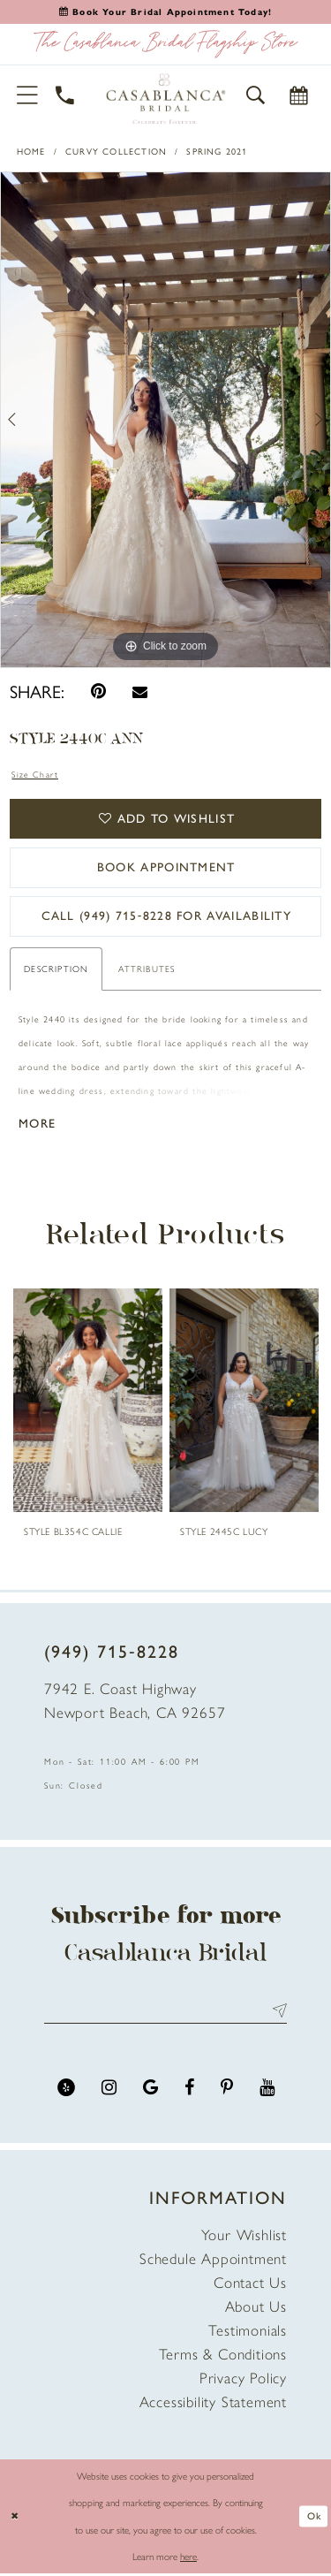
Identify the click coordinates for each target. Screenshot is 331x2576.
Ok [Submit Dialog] (314, 2518)
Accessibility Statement (213, 2404)
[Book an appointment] (165, 12)
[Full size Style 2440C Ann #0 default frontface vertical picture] (165, 419)
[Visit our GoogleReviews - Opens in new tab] (150, 2090)
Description (56, 970)
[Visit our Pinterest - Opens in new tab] (227, 2090)
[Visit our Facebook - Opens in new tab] (189, 2090)
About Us (256, 2309)
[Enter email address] (165, 2013)
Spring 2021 (216, 151)
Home (31, 151)
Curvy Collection (116, 151)
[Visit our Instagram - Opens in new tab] (109, 2090)
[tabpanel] (165, 419)
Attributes (146, 970)
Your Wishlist (244, 2237)
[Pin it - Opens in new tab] (98, 691)
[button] (28, 94)
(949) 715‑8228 (111, 1653)
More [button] (37, 1125)
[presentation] (87, 1402)
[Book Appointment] (299, 95)
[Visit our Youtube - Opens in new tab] (267, 2090)
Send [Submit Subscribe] (276, 2013)
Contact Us (250, 2285)
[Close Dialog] (15, 2519)
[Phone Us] (66, 95)
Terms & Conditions (223, 2357)
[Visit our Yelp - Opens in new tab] (66, 2090)
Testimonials (247, 2333)
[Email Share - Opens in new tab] (139, 691)
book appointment (166, 868)
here (188, 2559)
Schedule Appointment (213, 2261)
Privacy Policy (243, 2381)
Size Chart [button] (34, 775)
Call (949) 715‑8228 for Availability (166, 917)
